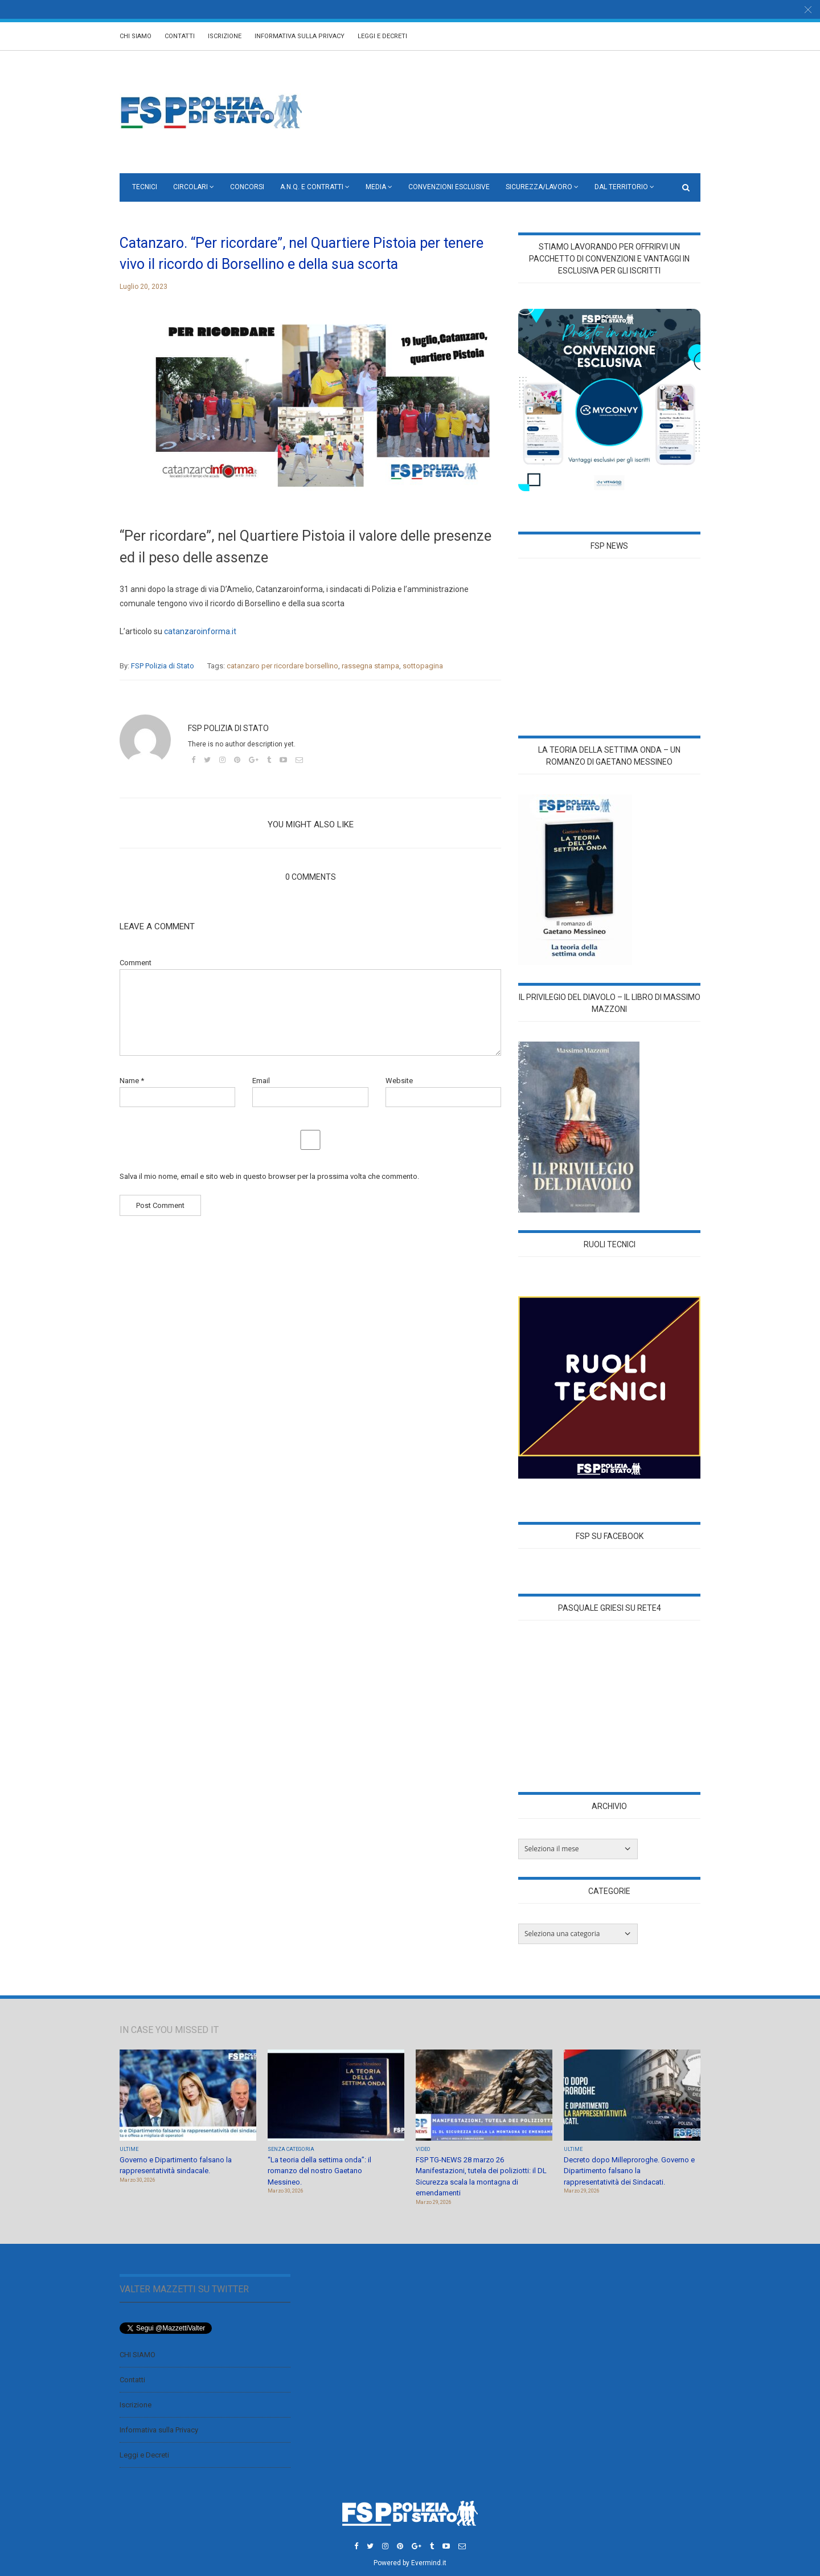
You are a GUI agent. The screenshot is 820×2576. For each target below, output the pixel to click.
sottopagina (423, 666)
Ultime (129, 2149)
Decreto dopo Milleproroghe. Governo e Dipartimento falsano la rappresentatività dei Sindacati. (629, 2170)
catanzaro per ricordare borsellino (282, 666)
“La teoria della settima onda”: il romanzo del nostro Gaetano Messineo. (319, 2170)
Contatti (180, 36)
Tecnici (144, 187)
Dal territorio (621, 187)
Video (423, 2149)
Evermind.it (428, 2563)
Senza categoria (291, 2149)
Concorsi (247, 187)
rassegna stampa (370, 666)
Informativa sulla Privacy (300, 36)
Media (376, 187)
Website (399, 1080)
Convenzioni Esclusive (449, 187)
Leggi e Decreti (382, 36)
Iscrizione (224, 36)
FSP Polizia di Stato (162, 666)
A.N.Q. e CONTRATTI (311, 187)
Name (132, 1080)
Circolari (190, 187)
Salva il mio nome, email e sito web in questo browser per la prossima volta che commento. (269, 1176)
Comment (135, 962)
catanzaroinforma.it (200, 631)
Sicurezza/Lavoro (539, 187)
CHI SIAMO (135, 36)
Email (261, 1080)
